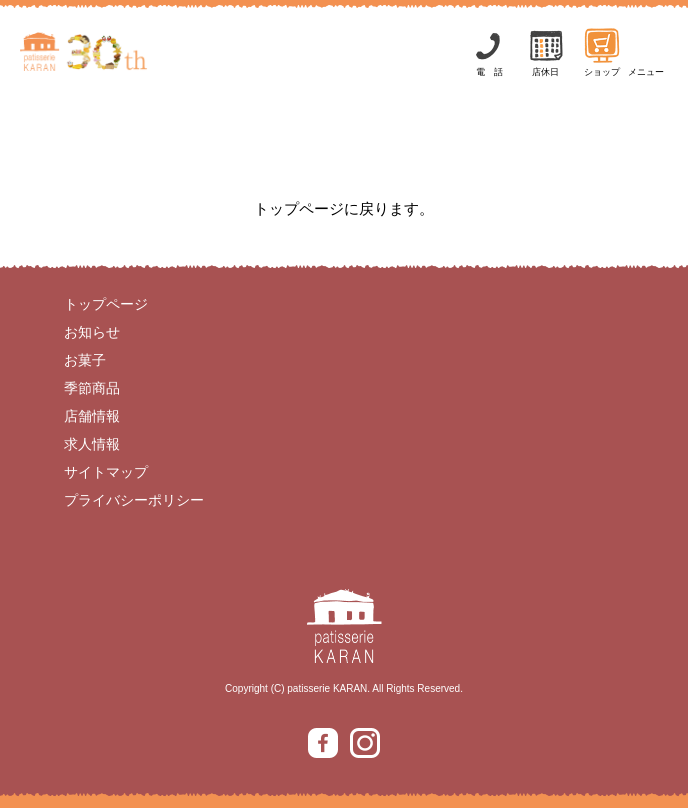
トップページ (106, 304)
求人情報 (92, 444)
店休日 (546, 51)
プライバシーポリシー (134, 500)
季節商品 (92, 388)
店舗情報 (92, 416)
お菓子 (85, 360)
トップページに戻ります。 (344, 208)
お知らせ (92, 332)
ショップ (602, 51)
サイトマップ (106, 472)
